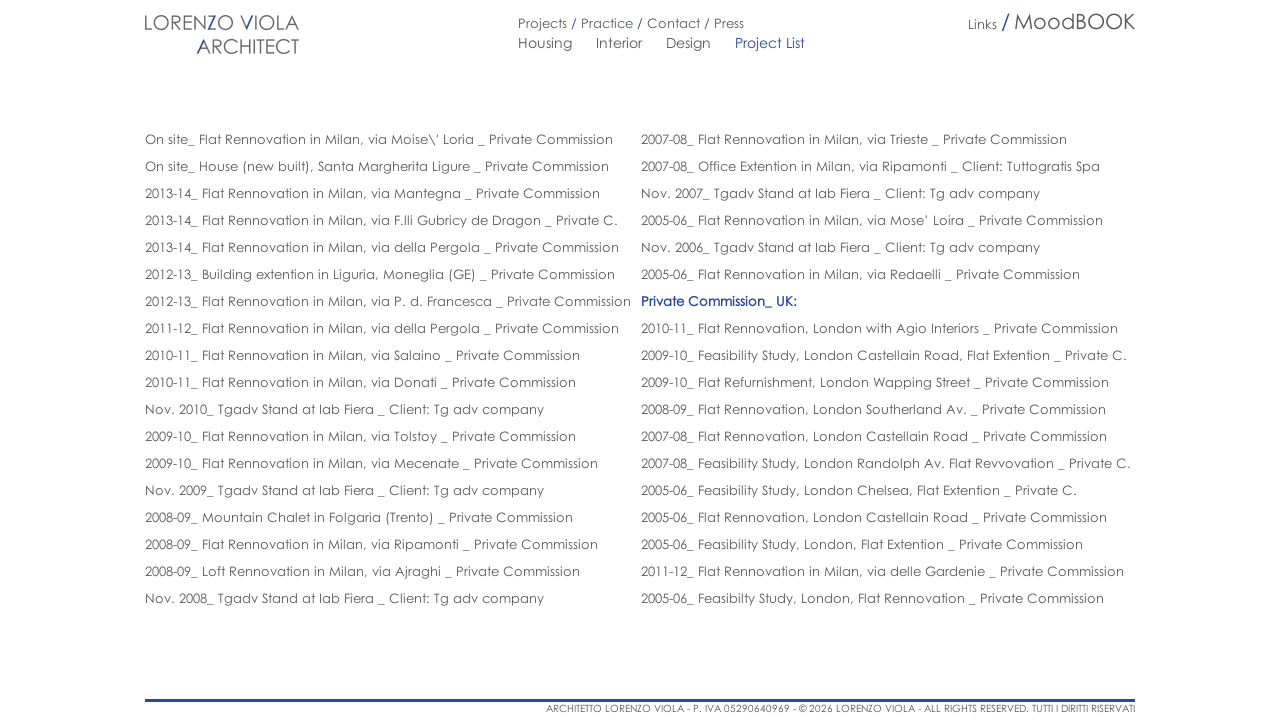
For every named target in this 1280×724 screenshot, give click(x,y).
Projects (542, 23)
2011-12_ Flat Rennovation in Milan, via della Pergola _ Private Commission (382, 328)
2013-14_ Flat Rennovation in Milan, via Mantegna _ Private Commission (372, 193)
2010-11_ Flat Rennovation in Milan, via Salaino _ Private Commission (362, 355)
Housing (545, 42)
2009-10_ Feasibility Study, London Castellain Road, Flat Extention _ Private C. (884, 355)
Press (729, 23)
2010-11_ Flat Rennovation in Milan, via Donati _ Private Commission (360, 382)
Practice (607, 23)
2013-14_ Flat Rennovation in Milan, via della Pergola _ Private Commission (382, 247)
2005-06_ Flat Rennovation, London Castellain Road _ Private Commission (874, 517)
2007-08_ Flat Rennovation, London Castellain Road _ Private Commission (874, 436)
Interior (619, 42)
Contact (673, 23)
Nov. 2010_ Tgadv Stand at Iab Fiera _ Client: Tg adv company (344, 409)
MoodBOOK (1074, 21)
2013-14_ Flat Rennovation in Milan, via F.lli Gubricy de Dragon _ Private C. (381, 220)
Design (688, 42)
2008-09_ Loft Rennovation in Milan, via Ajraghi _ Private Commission (362, 571)
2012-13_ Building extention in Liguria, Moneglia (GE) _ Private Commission (380, 274)
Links (982, 24)
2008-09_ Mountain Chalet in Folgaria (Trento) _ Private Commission (359, 517)
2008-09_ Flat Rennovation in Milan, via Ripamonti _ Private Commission (371, 544)
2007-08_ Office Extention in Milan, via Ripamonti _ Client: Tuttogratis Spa (870, 166)
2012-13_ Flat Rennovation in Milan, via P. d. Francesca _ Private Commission (388, 301)
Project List (770, 42)
